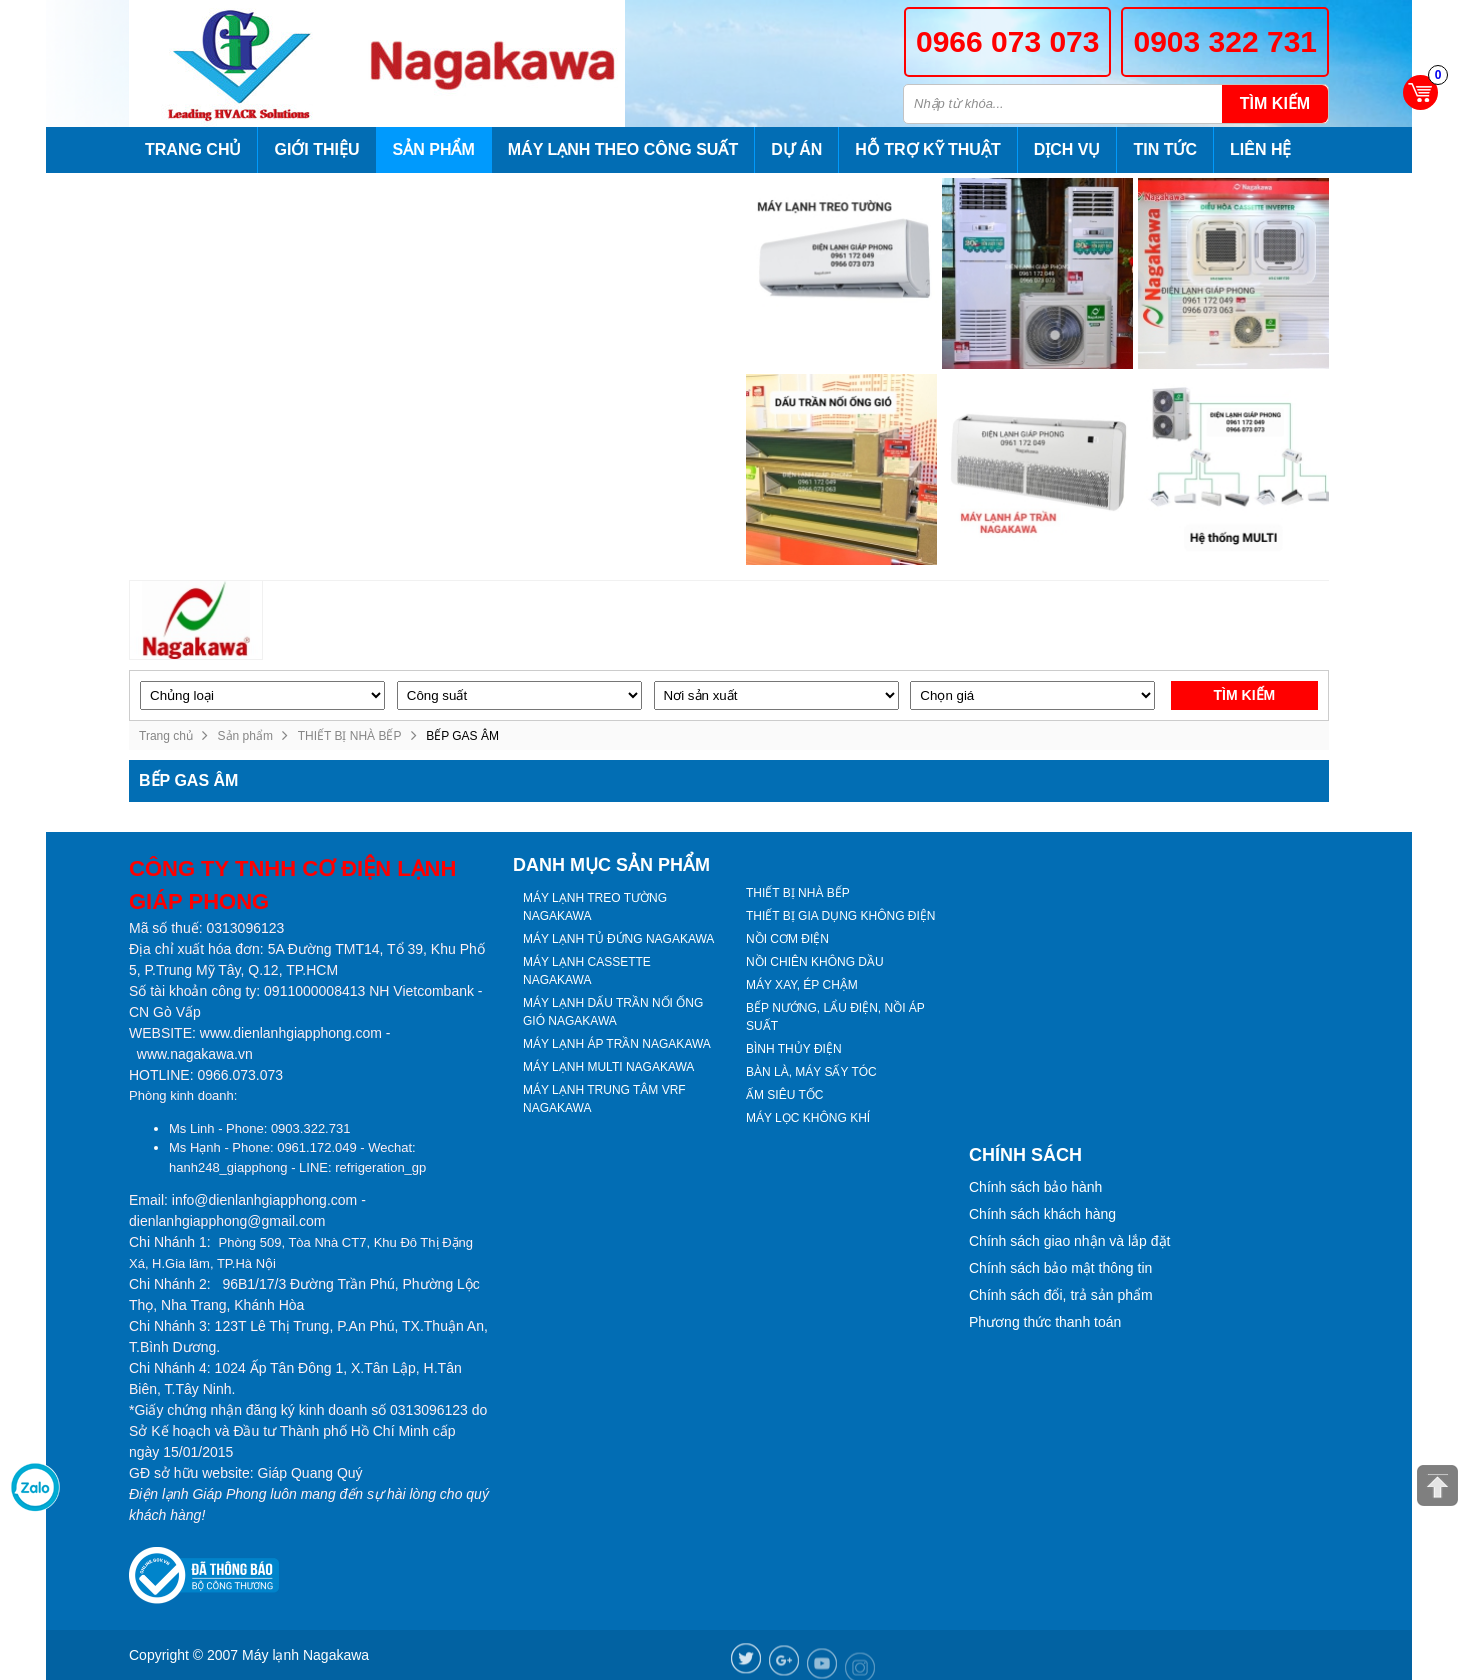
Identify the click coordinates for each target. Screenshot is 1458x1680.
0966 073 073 (1008, 41)
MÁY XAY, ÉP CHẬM (802, 985)
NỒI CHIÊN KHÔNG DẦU (815, 962)
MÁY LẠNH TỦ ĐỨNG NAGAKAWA (618, 939)
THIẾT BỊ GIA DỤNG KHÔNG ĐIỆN (840, 916)
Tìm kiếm (1275, 103)
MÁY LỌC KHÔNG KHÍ (808, 1118)
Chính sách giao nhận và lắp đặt (1069, 1241)
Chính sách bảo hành (1035, 1187)
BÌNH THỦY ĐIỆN (794, 1049)
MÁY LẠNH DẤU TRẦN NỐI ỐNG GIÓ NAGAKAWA (613, 1012)
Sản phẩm (434, 149)
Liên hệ (1260, 149)
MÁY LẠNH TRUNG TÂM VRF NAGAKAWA (604, 1099)
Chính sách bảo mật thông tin (1060, 1268)
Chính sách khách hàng (1042, 1214)
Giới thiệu (316, 149)
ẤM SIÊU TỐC (784, 1095)
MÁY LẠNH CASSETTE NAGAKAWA (587, 971)
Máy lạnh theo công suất (623, 149)
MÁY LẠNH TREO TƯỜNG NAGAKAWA (595, 907)
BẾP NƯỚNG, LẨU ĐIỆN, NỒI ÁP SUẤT (835, 1017)
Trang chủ (193, 149)
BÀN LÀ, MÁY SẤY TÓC (811, 1072)
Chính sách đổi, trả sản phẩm (1061, 1295)
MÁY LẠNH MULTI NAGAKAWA (608, 1067)
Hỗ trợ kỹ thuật (927, 149)
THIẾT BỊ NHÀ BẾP (350, 736)
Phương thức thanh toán (1045, 1322)
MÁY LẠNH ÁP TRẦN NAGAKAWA (617, 1044)
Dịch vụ (1067, 149)
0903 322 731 (1225, 41)
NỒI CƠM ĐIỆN (787, 939)
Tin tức (1165, 149)
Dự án (796, 149)
